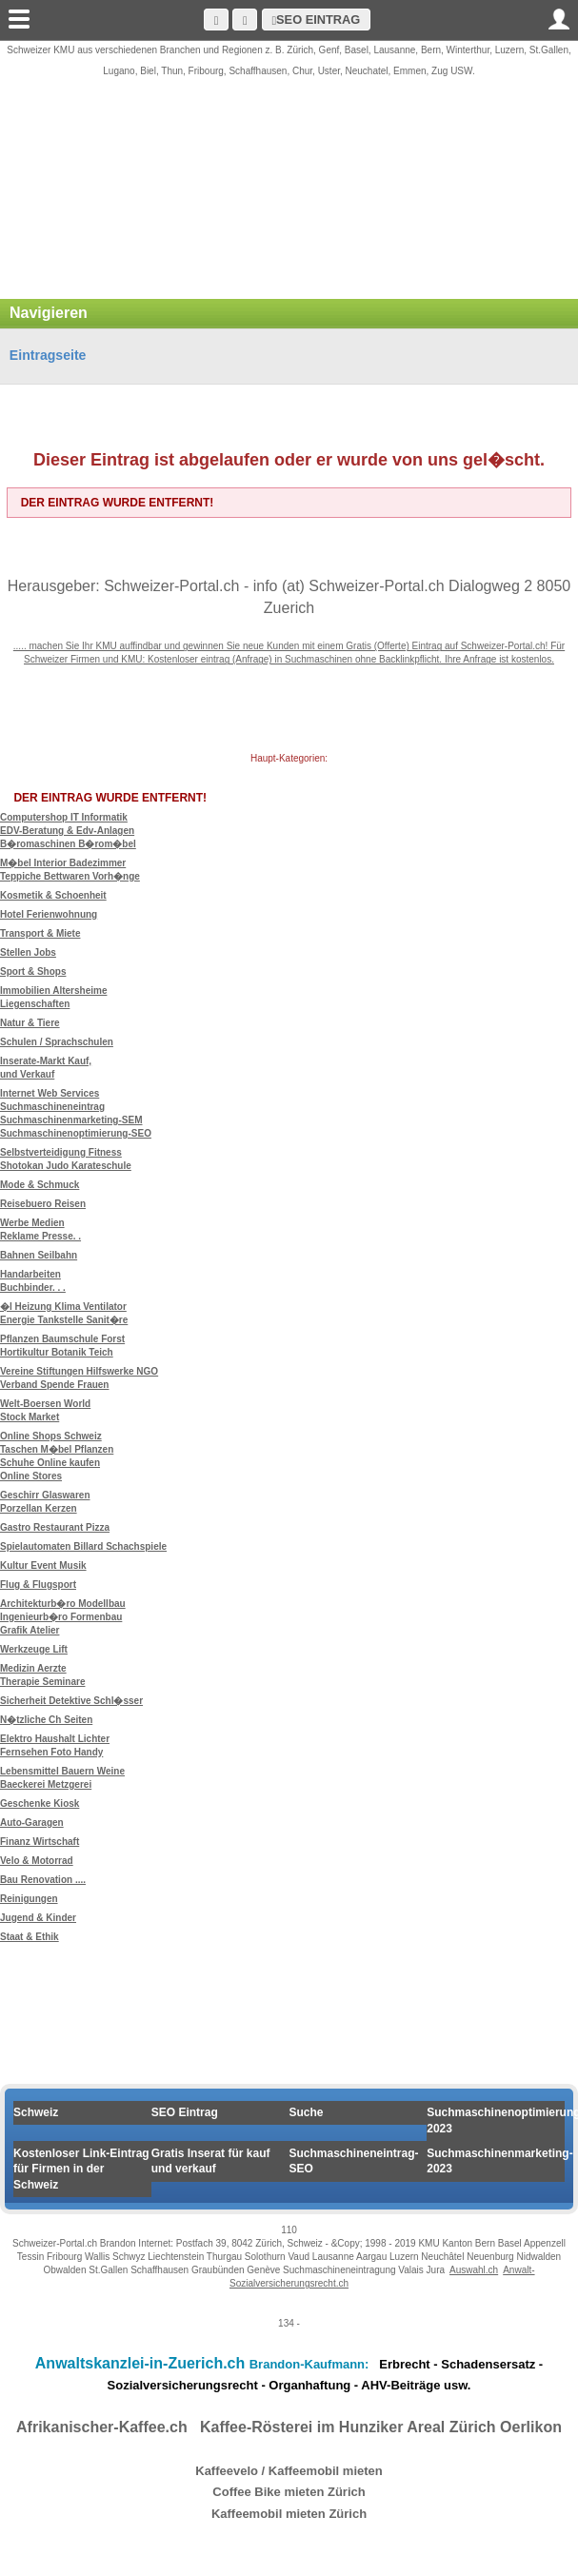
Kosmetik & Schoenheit (53, 895)
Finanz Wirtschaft (39, 1841)
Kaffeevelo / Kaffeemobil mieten (289, 2471)
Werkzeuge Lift (34, 1649)
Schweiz (35, 2112)
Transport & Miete (40, 933)
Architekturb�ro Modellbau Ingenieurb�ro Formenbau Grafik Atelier (63, 1616)
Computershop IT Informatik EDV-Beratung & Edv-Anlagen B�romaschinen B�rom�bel (68, 830)
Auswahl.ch (473, 2270)
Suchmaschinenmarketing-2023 (496, 2161)
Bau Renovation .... (43, 1879)
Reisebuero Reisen (43, 1204)
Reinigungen (29, 1898)
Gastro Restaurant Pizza (55, 1527)
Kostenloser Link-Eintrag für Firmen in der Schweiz (81, 2169)
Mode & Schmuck (39, 1184)
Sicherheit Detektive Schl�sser (71, 1700)
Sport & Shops (33, 971)
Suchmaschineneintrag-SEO (354, 2161)
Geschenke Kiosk (39, 1803)
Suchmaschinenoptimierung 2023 (496, 2120)
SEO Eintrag (315, 20)
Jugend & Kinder (38, 1917)
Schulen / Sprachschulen (56, 1042)
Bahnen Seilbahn (38, 1255)
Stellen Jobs (28, 952)
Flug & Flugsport (38, 1584)
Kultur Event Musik (43, 1565)
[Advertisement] (288, 199)
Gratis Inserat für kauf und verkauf (210, 2161)
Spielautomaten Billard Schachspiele (83, 1546)
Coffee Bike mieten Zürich (288, 2492)
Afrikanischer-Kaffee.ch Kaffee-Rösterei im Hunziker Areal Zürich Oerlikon (289, 2427)
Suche (306, 2112)
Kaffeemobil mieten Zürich (289, 2514)
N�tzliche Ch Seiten (46, 1719)
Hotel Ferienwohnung (48, 914)
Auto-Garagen (32, 1822)
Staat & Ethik (29, 1937)
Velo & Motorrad (36, 1860)
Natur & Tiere (30, 1023)
